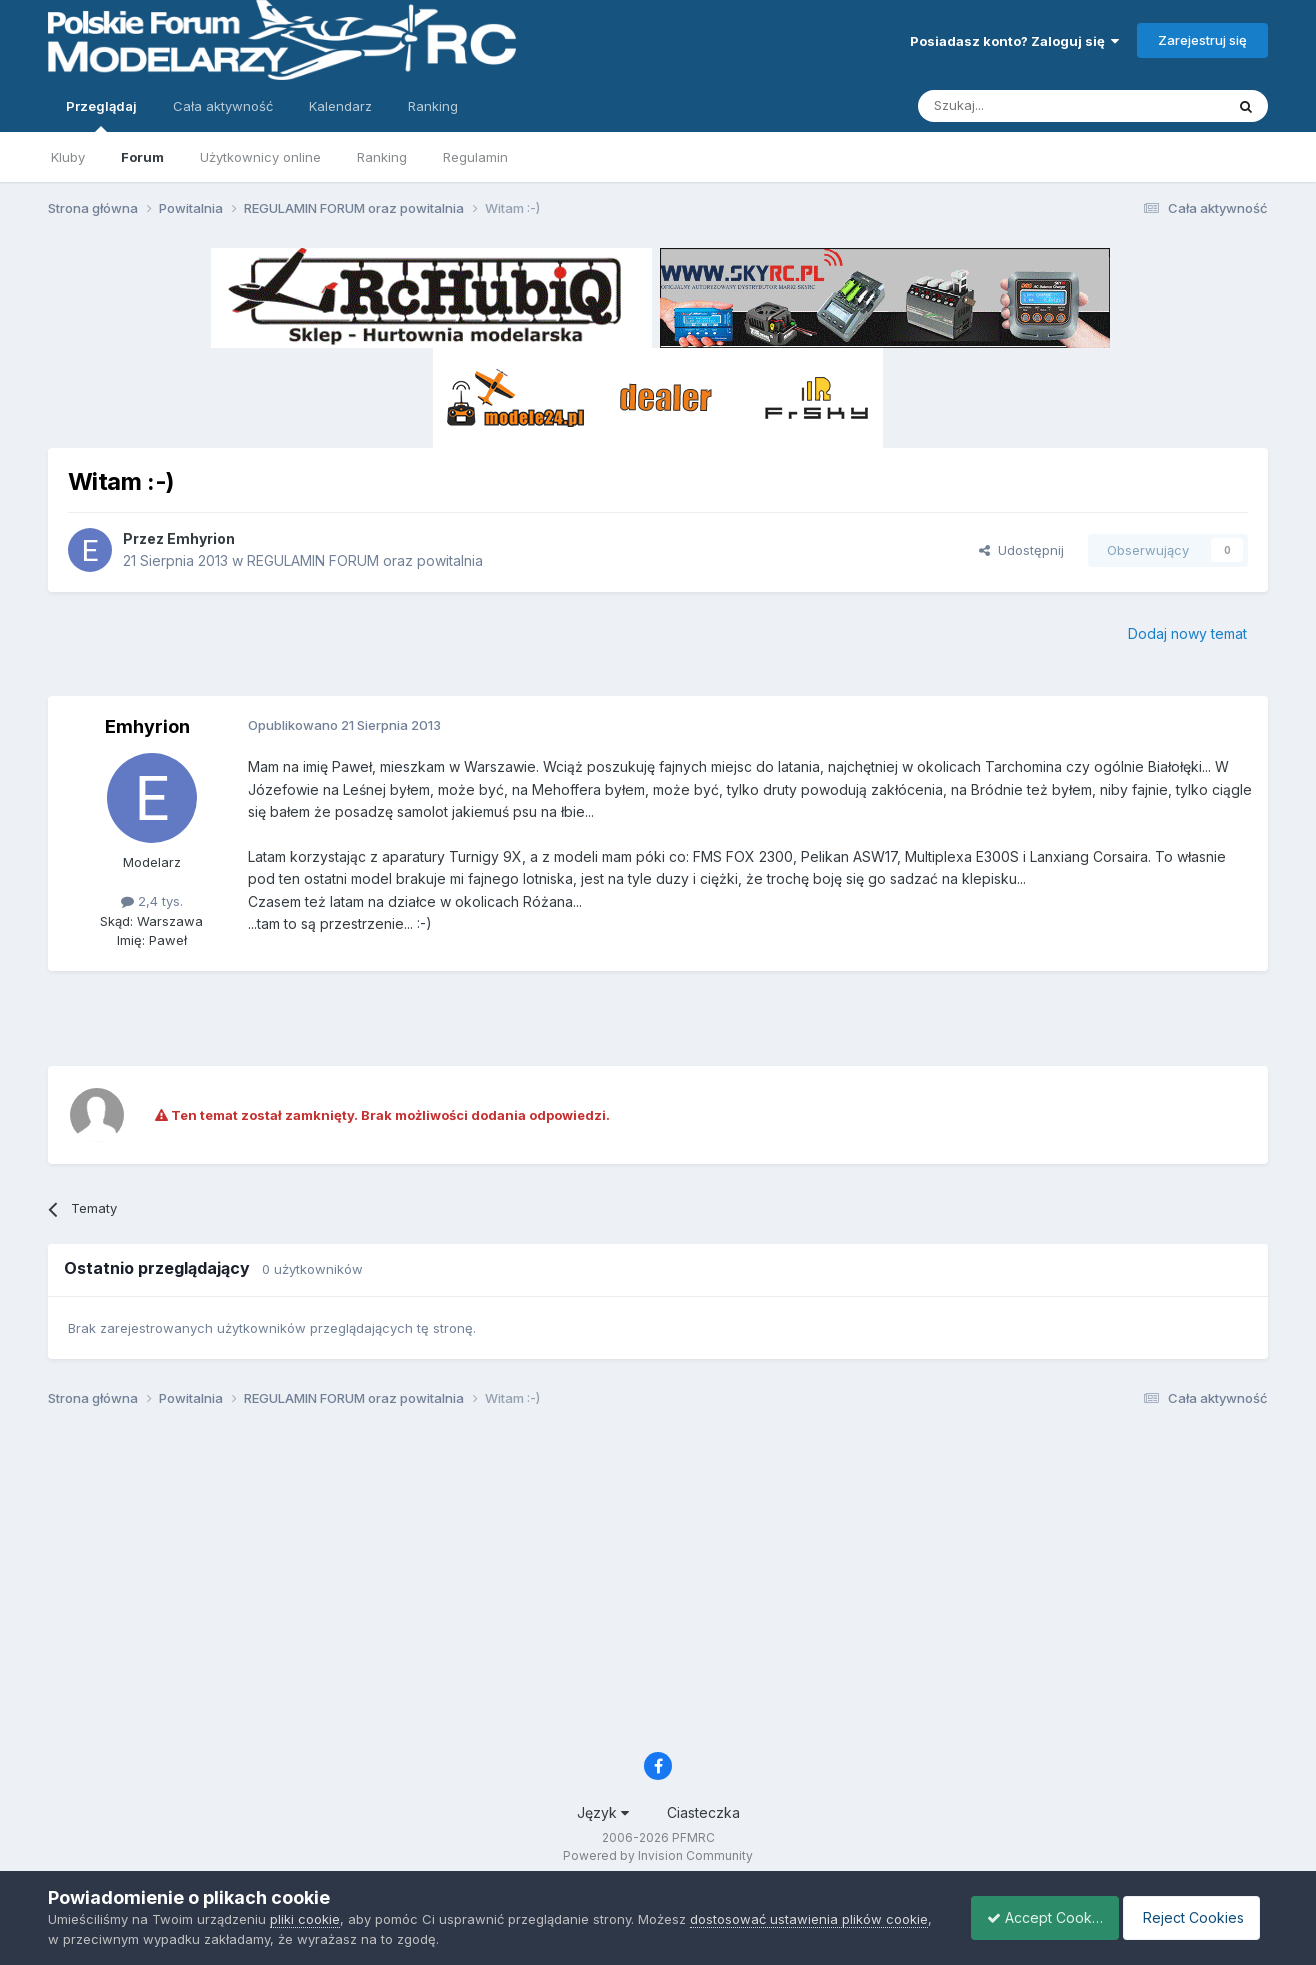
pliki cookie (305, 1919)
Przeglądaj (101, 115)
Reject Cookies (1194, 1917)
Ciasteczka (703, 1812)
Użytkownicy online (260, 157)
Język (603, 1812)
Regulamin (475, 157)
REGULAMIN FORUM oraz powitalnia (365, 560)
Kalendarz (340, 106)
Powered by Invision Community (658, 1855)
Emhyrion (201, 538)
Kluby (68, 157)
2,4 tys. (152, 901)
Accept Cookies (1034, 1917)
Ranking (382, 157)
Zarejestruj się (1202, 40)
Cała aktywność (223, 106)
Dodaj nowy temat (1187, 633)
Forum (142, 157)
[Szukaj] (1021, 106)
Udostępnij (1021, 550)
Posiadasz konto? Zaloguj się (1014, 41)
